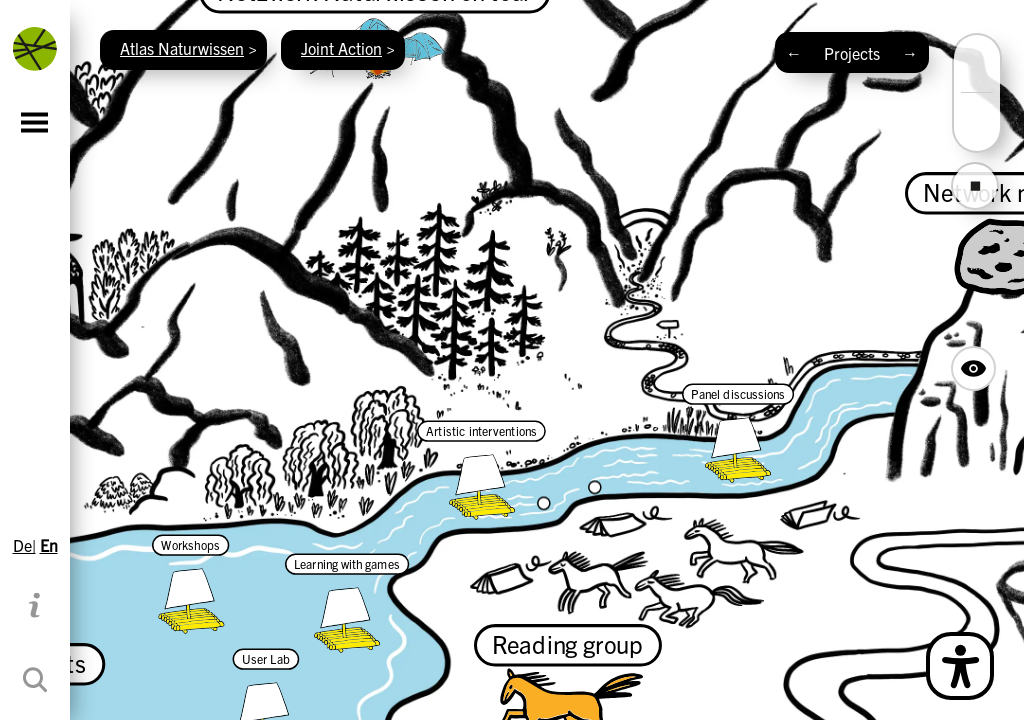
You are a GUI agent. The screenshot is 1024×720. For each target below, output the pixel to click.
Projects (852, 53)
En (49, 545)
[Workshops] (190, 584)
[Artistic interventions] (481, 470)
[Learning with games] (347, 603)
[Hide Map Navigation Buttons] (973, 368)
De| (24, 545)
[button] (977, 78)
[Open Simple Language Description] (960, 666)
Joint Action (341, 48)
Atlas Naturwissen (182, 48)
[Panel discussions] (738, 433)
